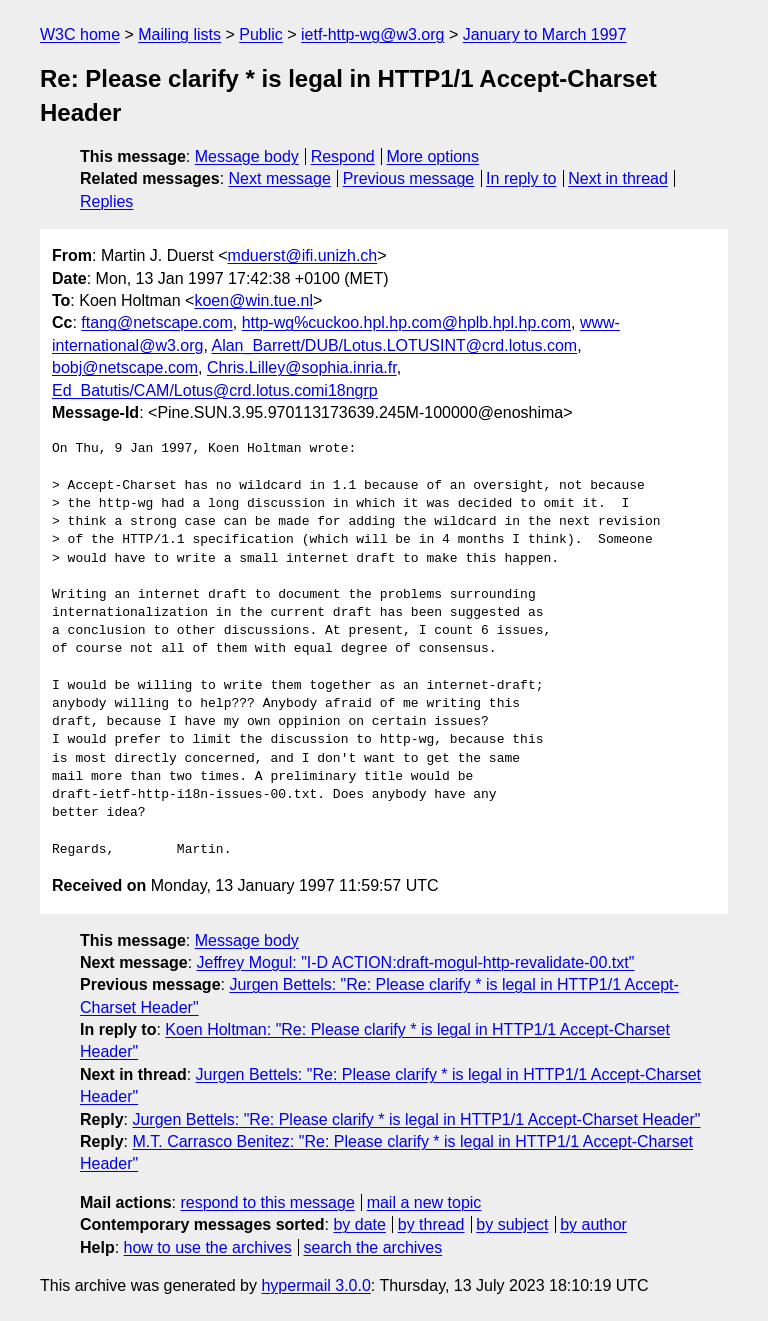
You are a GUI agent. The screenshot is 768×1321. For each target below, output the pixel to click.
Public (261, 34)
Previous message (409, 178)
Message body (247, 156)
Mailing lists (179, 34)
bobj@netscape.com (125, 367)
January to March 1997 (545, 34)
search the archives (373, 1247)
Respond (343, 156)
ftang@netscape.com (156, 322)
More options (433, 156)
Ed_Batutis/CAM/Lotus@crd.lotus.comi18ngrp (215, 390)
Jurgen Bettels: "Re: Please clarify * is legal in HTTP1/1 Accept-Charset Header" (416, 1119)
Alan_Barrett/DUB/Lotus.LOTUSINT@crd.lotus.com (394, 345)
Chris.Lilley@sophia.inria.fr (302, 367)
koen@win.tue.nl (253, 300)
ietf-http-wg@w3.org (372, 34)
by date (359, 1224)
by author (593, 1224)
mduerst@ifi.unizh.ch (303, 255)
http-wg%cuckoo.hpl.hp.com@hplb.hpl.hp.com (406, 322)
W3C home (80, 34)
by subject (512, 1224)
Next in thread (618, 178)
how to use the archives (208, 1247)
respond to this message (267, 1202)
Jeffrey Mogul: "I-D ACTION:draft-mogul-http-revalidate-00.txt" (416, 962)
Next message (280, 178)
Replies (106, 201)
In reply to (521, 178)
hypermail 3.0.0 (315, 1285)
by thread (431, 1224)
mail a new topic (424, 1202)
